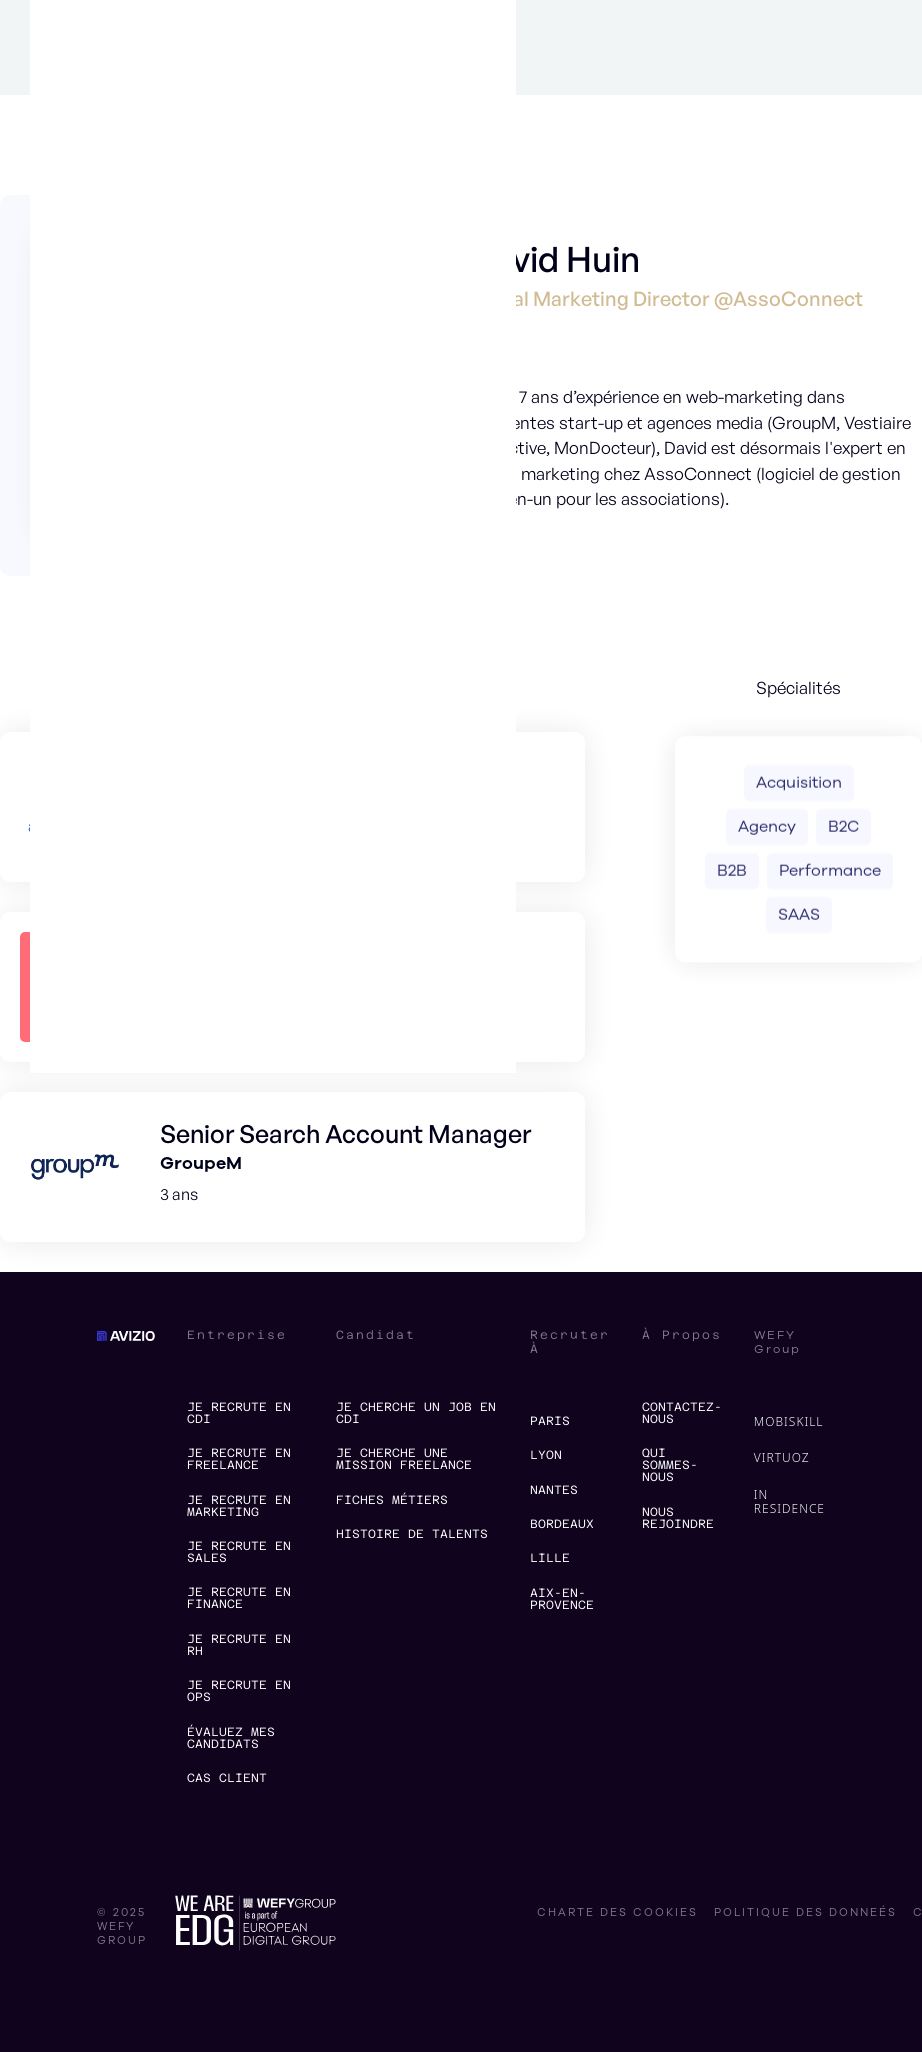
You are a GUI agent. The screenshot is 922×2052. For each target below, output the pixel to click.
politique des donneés (805, 1913)
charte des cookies (617, 1913)
